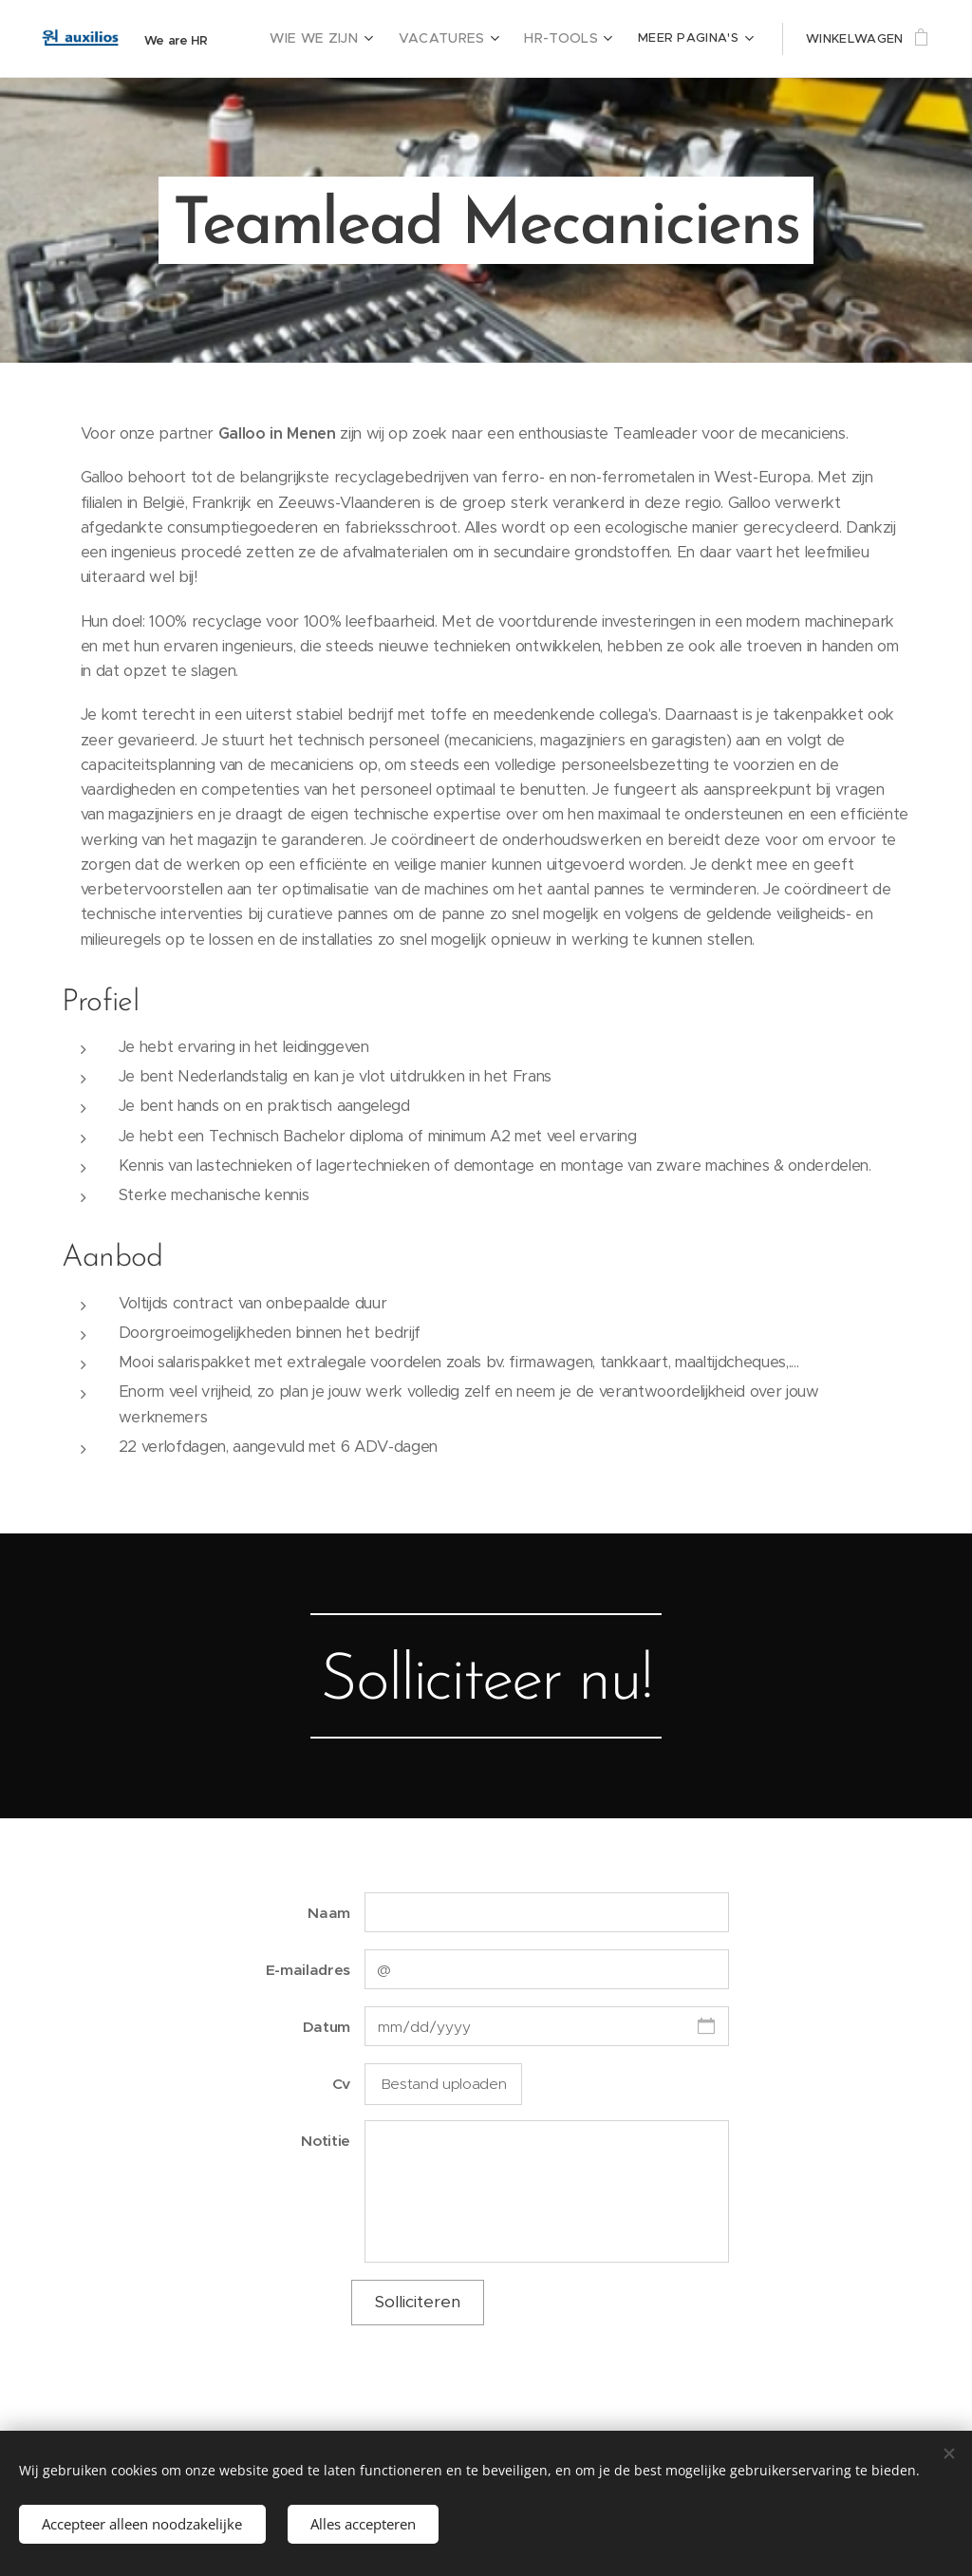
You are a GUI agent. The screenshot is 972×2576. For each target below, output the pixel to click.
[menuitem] (342, 39)
